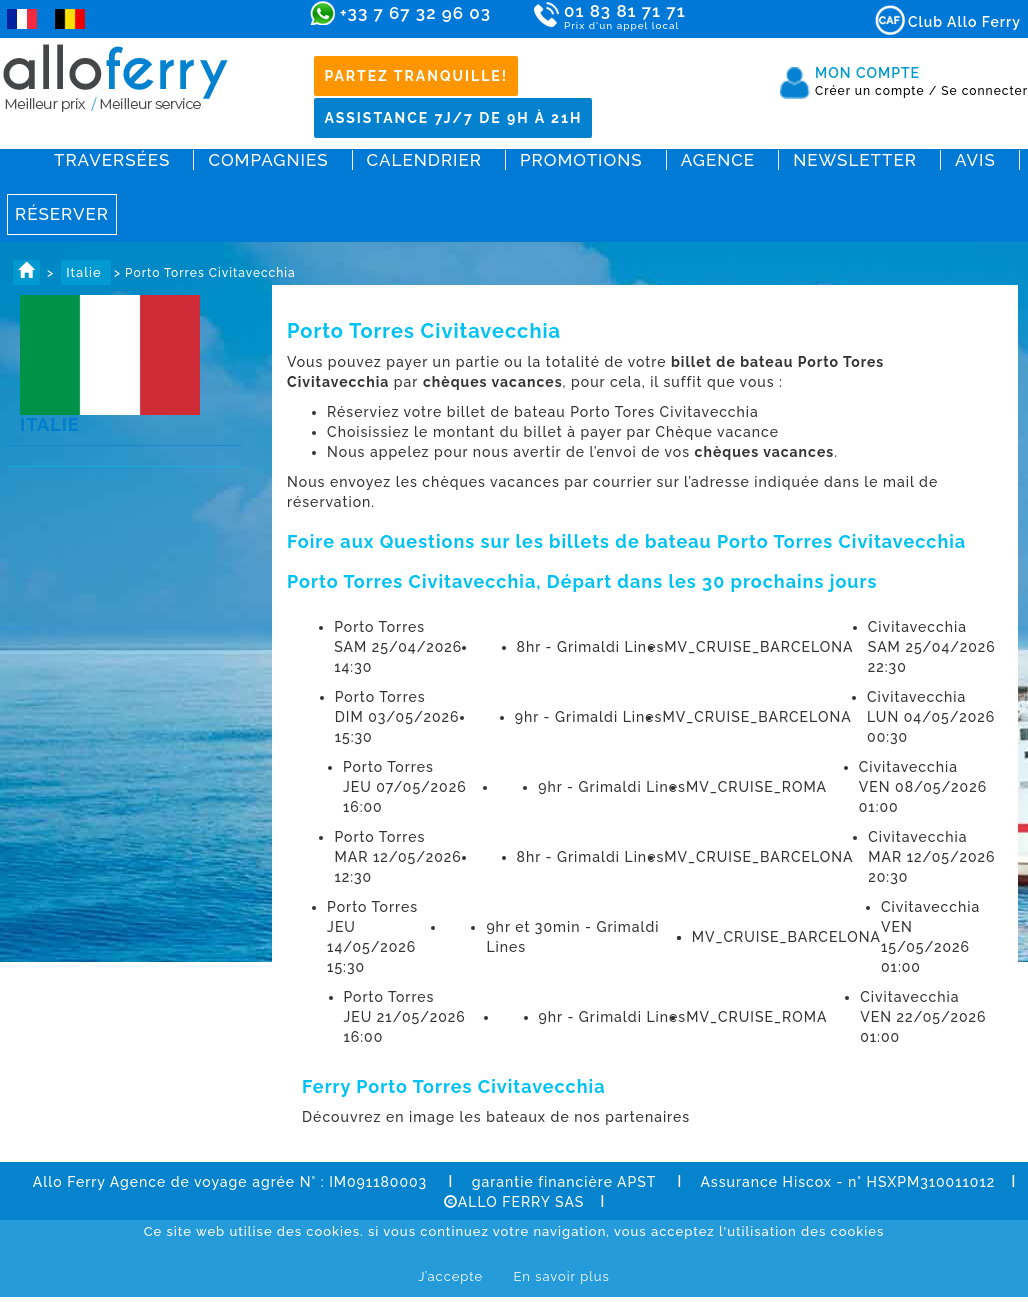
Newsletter (855, 160)
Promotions (581, 160)
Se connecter (984, 91)
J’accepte (450, 1276)
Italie (86, 272)
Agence (718, 160)
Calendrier (424, 160)
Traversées (112, 160)
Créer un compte (876, 91)
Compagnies (268, 160)
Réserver (62, 214)
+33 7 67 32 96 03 (415, 13)
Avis (975, 160)
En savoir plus (561, 1276)
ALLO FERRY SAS (514, 1202)
